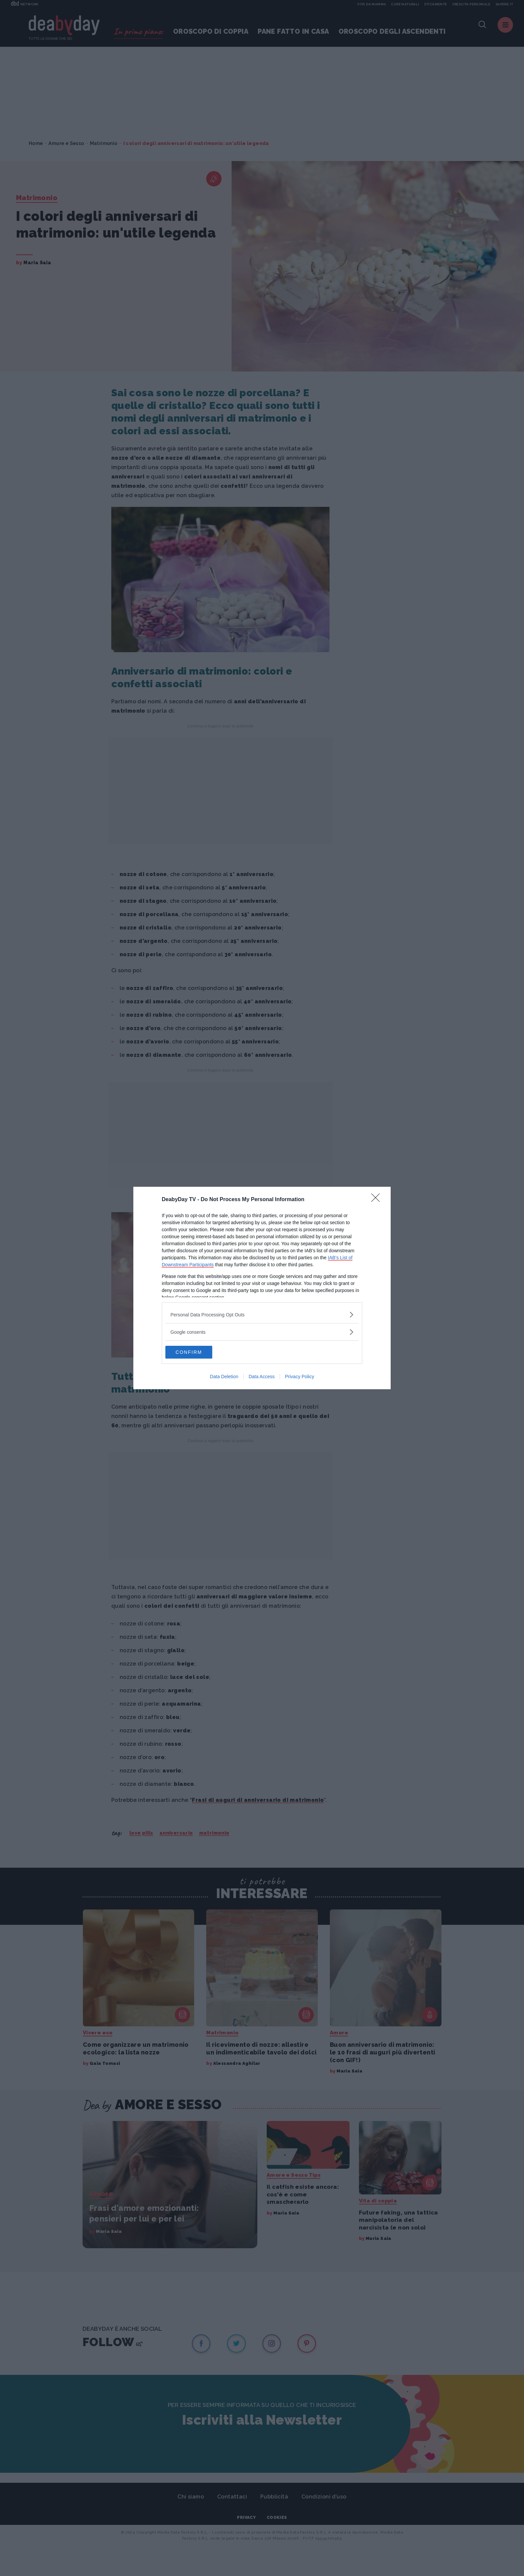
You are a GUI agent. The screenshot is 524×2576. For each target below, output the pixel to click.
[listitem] (262, 1314)
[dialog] (262, 1288)
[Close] (377, 1199)
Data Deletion (224, 1377)
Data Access (262, 1377)
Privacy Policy (299, 1377)
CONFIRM (197, 1352)
